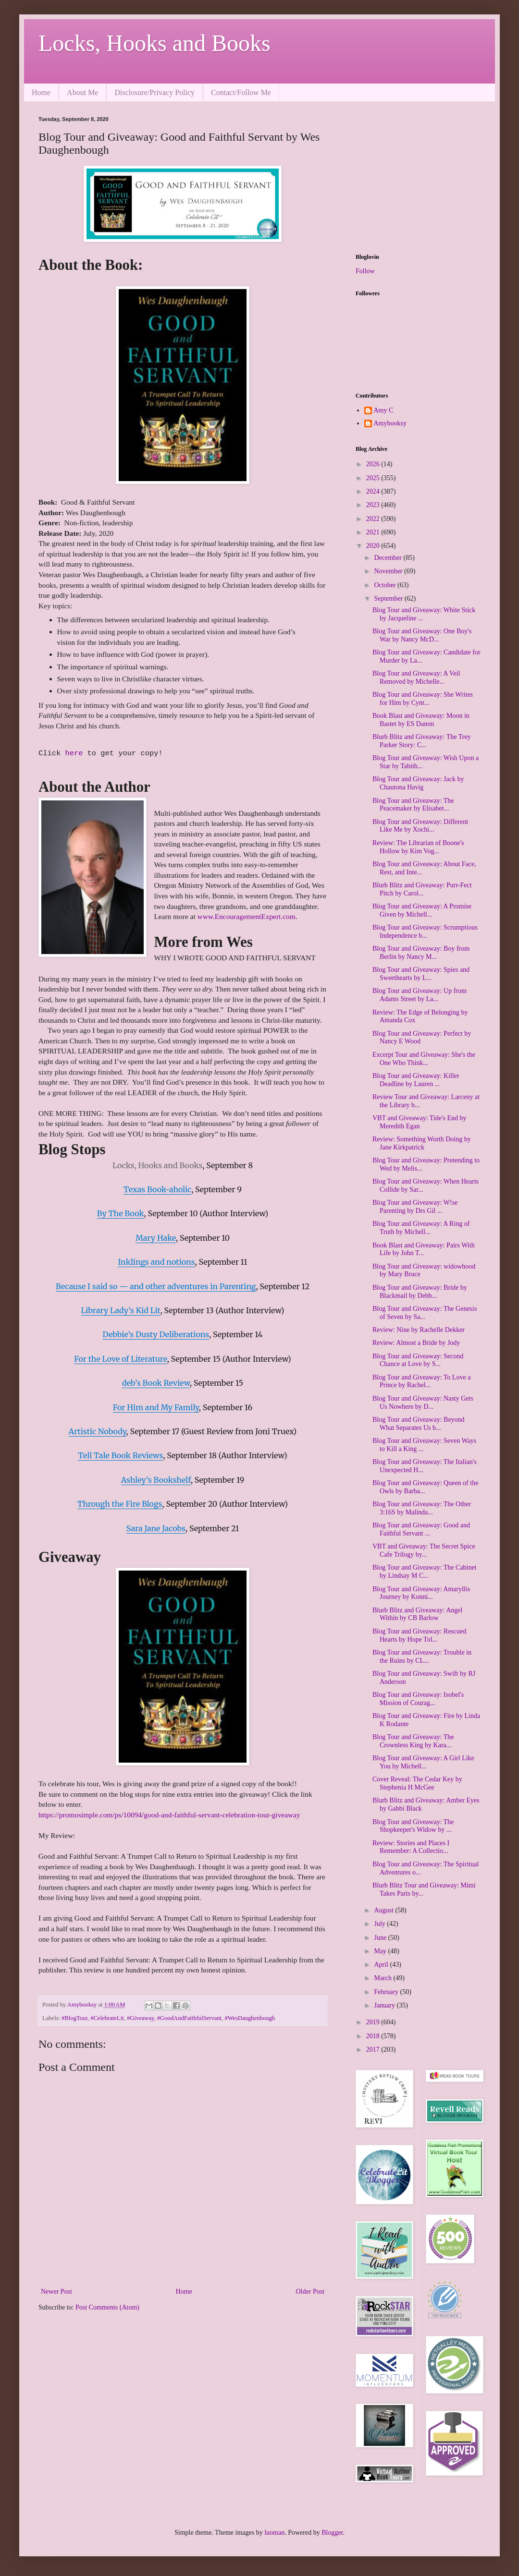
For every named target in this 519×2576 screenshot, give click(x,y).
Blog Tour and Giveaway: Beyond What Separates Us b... (418, 1423)
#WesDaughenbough (249, 2018)
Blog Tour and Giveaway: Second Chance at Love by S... (417, 1360)
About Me (82, 92)
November (389, 571)
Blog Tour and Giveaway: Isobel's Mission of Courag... (418, 1698)
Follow (365, 271)
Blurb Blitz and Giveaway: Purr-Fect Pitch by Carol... (422, 889)
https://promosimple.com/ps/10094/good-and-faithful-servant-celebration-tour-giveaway (169, 1815)
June (381, 1937)
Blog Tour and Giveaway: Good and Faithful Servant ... (421, 1529)
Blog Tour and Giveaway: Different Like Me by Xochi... (420, 826)
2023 (374, 504)
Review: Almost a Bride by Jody (416, 1342)
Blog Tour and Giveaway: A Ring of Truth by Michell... (421, 1227)
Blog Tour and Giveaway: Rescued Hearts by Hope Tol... (419, 1635)
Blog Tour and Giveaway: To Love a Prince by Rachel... (421, 1381)
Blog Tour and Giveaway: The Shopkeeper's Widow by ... (413, 1826)
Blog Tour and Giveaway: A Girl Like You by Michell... (423, 1762)
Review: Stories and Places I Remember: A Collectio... (410, 1847)
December (388, 557)
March (383, 1978)
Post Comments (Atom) (107, 2307)
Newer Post (56, 2291)
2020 (374, 545)
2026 (374, 464)
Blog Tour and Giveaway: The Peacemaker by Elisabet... (413, 804)
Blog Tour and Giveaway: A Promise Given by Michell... (421, 910)
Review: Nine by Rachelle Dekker (418, 1329)
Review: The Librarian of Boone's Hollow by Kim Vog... (418, 847)
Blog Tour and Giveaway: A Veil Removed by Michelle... (416, 677)
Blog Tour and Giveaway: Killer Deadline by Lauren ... (415, 1080)
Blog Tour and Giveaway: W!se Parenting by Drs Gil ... (414, 1206)
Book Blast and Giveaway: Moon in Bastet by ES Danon (421, 719)
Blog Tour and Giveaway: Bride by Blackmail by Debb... (419, 1291)
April (382, 1964)
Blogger (332, 2532)
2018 (374, 2036)
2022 (374, 518)
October (385, 585)
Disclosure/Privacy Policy (154, 92)
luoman (274, 2532)
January (385, 2005)
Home (41, 92)
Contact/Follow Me (241, 92)
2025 (374, 478)
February (387, 1991)
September (389, 598)
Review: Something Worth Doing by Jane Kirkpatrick (421, 1143)
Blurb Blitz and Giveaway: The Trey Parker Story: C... (421, 741)
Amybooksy (390, 423)
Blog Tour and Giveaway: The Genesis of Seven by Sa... (424, 1312)
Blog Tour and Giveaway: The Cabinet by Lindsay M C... (424, 1571)
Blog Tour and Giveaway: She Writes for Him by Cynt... (422, 698)
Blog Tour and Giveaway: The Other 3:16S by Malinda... (421, 1508)
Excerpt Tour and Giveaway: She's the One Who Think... (423, 1058)
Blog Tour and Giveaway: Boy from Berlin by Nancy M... (421, 952)
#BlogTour (74, 2018)
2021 (374, 532)
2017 (374, 2049)
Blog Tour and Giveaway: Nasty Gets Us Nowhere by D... (422, 1402)
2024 (374, 491)
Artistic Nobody (97, 1431)
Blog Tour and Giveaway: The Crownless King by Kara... (413, 1741)
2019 (374, 2022)
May (381, 1951)
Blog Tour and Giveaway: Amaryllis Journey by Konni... (421, 1593)
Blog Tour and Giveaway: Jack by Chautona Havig (418, 783)
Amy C (384, 410)
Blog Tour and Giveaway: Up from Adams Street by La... (419, 995)
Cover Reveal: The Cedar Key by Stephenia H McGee (417, 1783)
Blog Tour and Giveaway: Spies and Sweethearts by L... (421, 973)
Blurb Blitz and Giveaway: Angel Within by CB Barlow (417, 1614)
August (384, 1910)
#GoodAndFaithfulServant (189, 2018)
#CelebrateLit (107, 2018)
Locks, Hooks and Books (154, 43)
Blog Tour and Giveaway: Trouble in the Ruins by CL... (421, 1656)
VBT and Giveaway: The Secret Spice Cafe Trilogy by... (423, 1550)
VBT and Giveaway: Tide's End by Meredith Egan (419, 1122)
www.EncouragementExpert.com (247, 916)
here (76, 754)
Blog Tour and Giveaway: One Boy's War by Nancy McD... (421, 635)
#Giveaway (140, 2018)
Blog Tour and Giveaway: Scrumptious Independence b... (425, 931)
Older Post (310, 2291)
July (380, 1923)
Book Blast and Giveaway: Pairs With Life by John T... (423, 1249)
